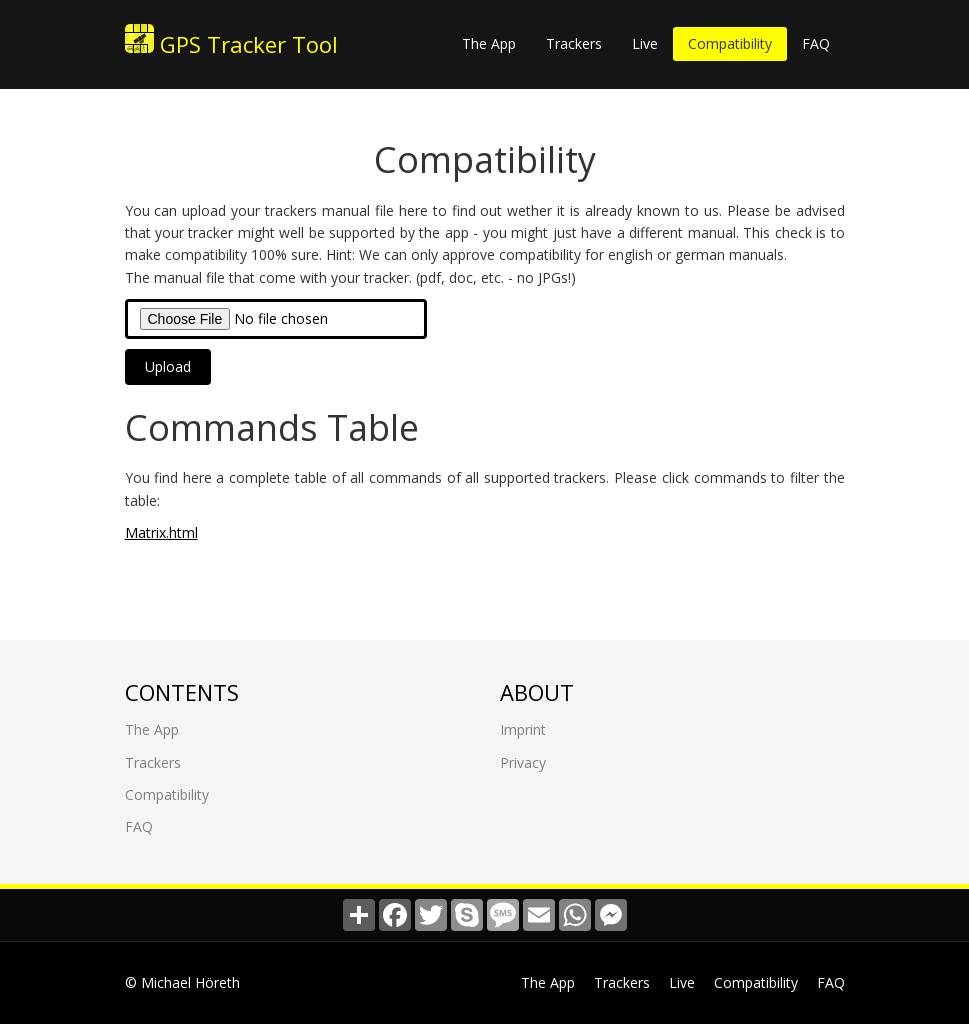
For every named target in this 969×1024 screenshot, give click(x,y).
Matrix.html (161, 532)
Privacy (523, 762)
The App (489, 43)
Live (645, 43)
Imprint (523, 729)
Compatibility (730, 43)
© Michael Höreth (182, 982)
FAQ (816, 43)
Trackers (574, 43)
